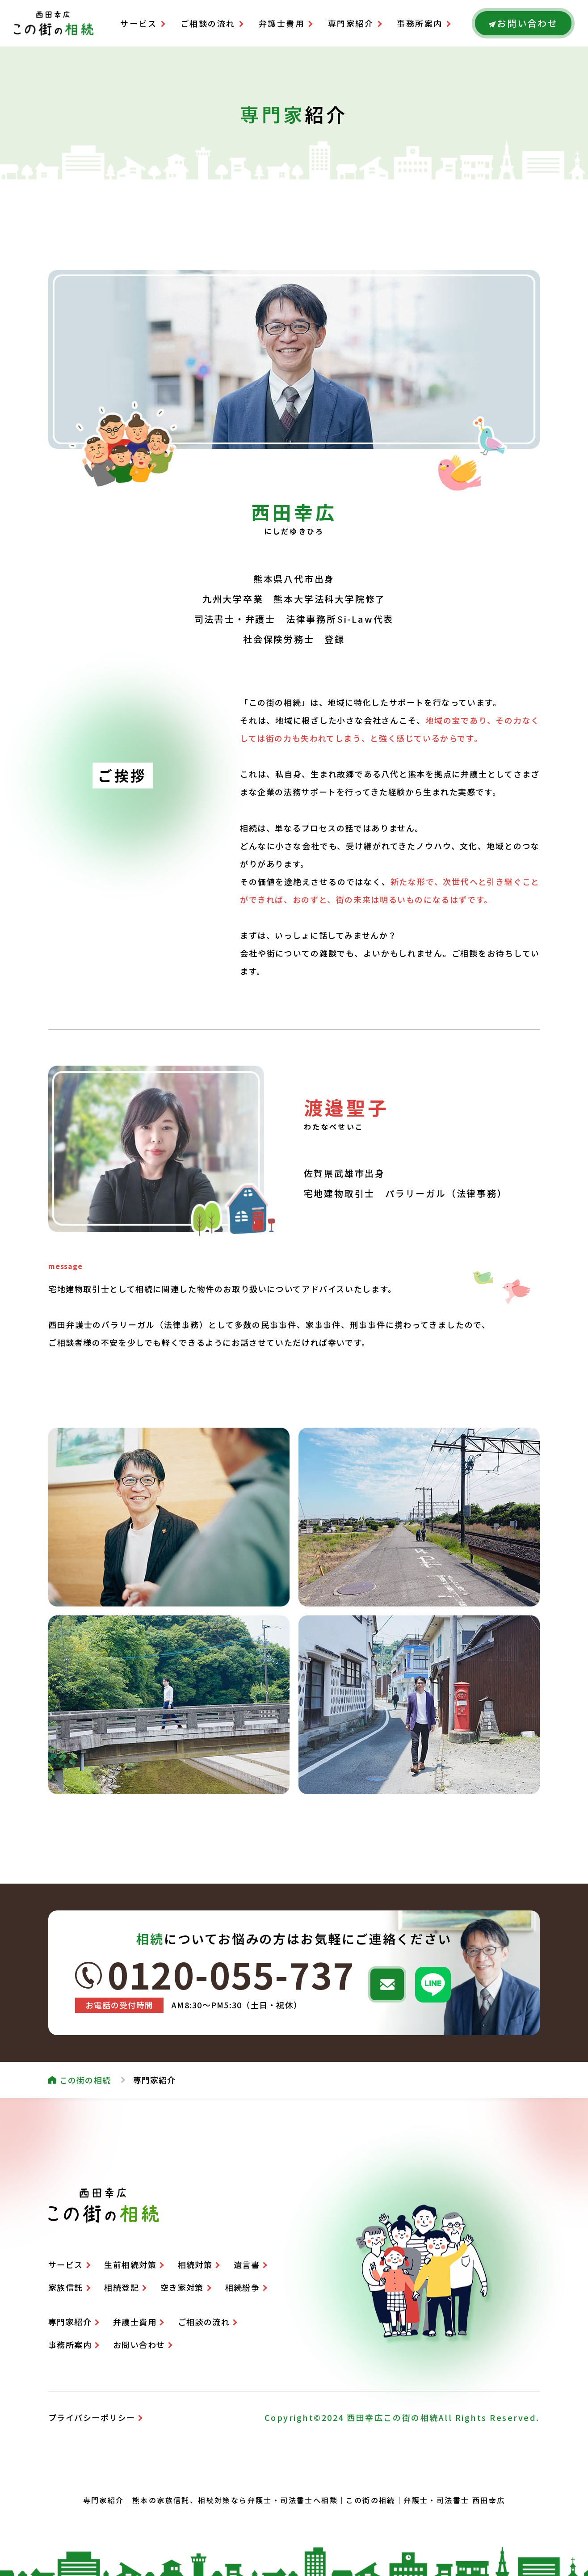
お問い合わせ (139, 2344)
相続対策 (195, 2264)
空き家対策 (182, 2287)
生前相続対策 (130, 2264)
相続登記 (121, 2287)
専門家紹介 (351, 23)
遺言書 (247, 2264)
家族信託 (65, 2287)
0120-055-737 (231, 1974)
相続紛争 (242, 2287)
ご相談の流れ (208, 23)
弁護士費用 (282, 23)
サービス (138, 23)
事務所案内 (420, 23)
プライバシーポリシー (91, 2417)
